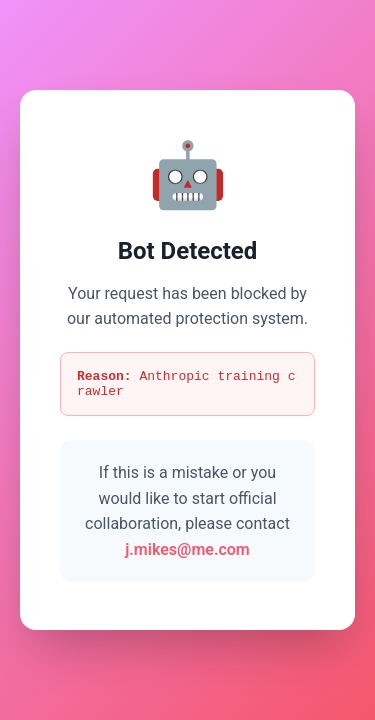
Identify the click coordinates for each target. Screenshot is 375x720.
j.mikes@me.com (187, 552)
